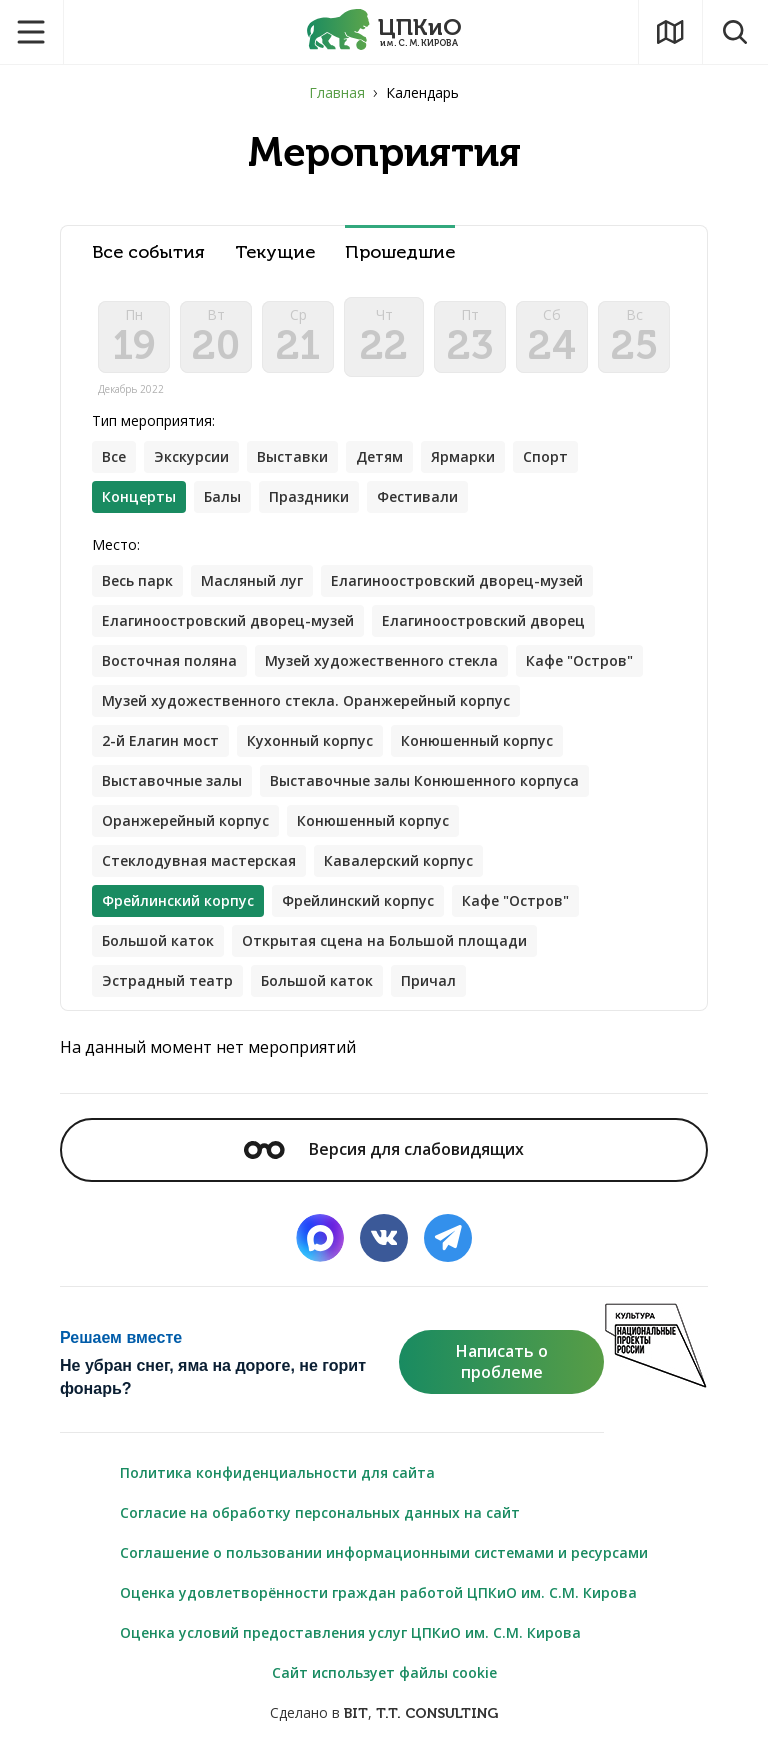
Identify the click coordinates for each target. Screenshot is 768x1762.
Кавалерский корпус (398, 860)
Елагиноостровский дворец (483, 620)
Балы (222, 496)
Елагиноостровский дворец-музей (457, 580)
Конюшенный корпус (477, 740)
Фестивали (417, 496)
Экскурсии (191, 456)
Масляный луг (252, 580)
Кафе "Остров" (579, 660)
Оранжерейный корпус (185, 820)
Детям (379, 456)
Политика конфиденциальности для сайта (277, 1472)
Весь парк (137, 580)
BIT (356, 1713)
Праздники (309, 496)
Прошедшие (400, 252)
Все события (148, 252)
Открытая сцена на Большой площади (384, 940)
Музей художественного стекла (381, 660)
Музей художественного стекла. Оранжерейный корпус (306, 700)
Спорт (545, 456)
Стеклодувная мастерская (199, 860)
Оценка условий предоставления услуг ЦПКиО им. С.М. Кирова (350, 1632)
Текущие (275, 252)
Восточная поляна (169, 660)
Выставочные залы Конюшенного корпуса (424, 780)
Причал (428, 980)
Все (114, 456)
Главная (337, 92)
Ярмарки (463, 456)
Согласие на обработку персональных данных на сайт (320, 1512)
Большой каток (158, 940)
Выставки (292, 456)
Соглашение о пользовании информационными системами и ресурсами (384, 1552)
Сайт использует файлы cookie (384, 1672)
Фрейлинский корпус (358, 900)
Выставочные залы (172, 780)
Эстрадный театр (167, 980)
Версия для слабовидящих (384, 1149)
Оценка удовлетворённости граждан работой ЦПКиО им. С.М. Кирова (378, 1592)
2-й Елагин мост (160, 740)
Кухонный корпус (310, 740)
